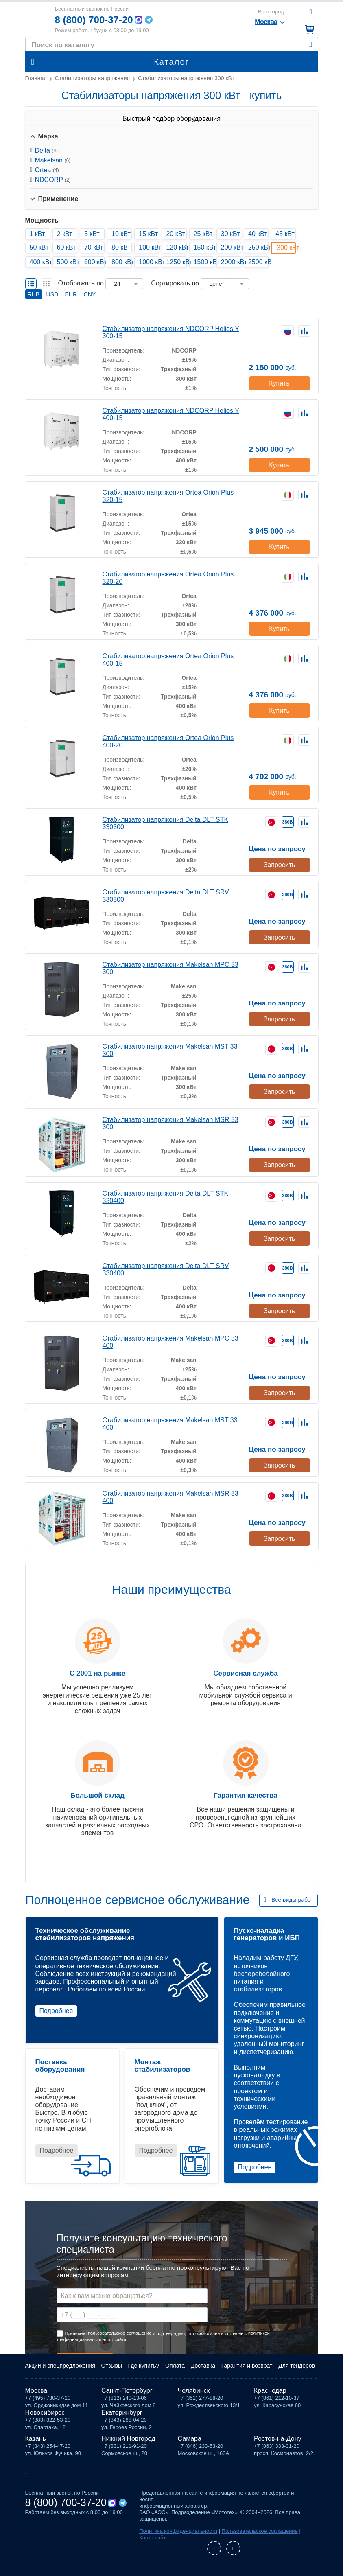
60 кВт (66, 247)
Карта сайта (153, 2537)
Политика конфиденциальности (178, 2531)
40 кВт (257, 233)
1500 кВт (204, 261)
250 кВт (258, 247)
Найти (311, 45)
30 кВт (230, 233)
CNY (90, 294)
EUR (71, 294)
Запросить (279, 864)
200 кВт (231, 247)
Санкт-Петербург (126, 2390)
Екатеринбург (121, 2412)
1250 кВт (176, 261)
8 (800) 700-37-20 (94, 19)
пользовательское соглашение (120, 2333)
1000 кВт (149, 261)
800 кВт (121, 261)
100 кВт (149, 247)
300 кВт (286, 247)
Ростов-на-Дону (277, 2438)
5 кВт (92, 233)
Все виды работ (292, 1900)
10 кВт (121, 233)
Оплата (175, 2365)
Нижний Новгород (128, 2438)
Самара (189, 2438)
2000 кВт (231, 261)
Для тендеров (296, 2365)
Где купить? (143, 2365)
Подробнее (56, 2010)
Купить (279, 383)
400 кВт (40, 261)
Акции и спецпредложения (60, 2365)
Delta (46, 150)
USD (52, 294)
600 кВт (94, 261)
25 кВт (203, 233)
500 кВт (67, 261)
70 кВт (93, 247)
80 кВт (121, 247)
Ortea (47, 169)
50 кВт (39, 247)
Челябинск (194, 2390)
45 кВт (285, 233)
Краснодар (270, 2390)
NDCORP (53, 179)
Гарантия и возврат (247, 2365)
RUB (34, 294)
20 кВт (175, 233)
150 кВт (204, 247)
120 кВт (176, 247)
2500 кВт (258, 261)
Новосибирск (45, 2412)
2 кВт (64, 233)
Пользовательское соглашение (260, 2531)
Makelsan (53, 160)
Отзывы (111, 2365)
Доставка (203, 2365)
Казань (35, 2438)
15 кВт (148, 233)
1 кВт (37, 233)
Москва (36, 2390)
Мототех (36, 19)
